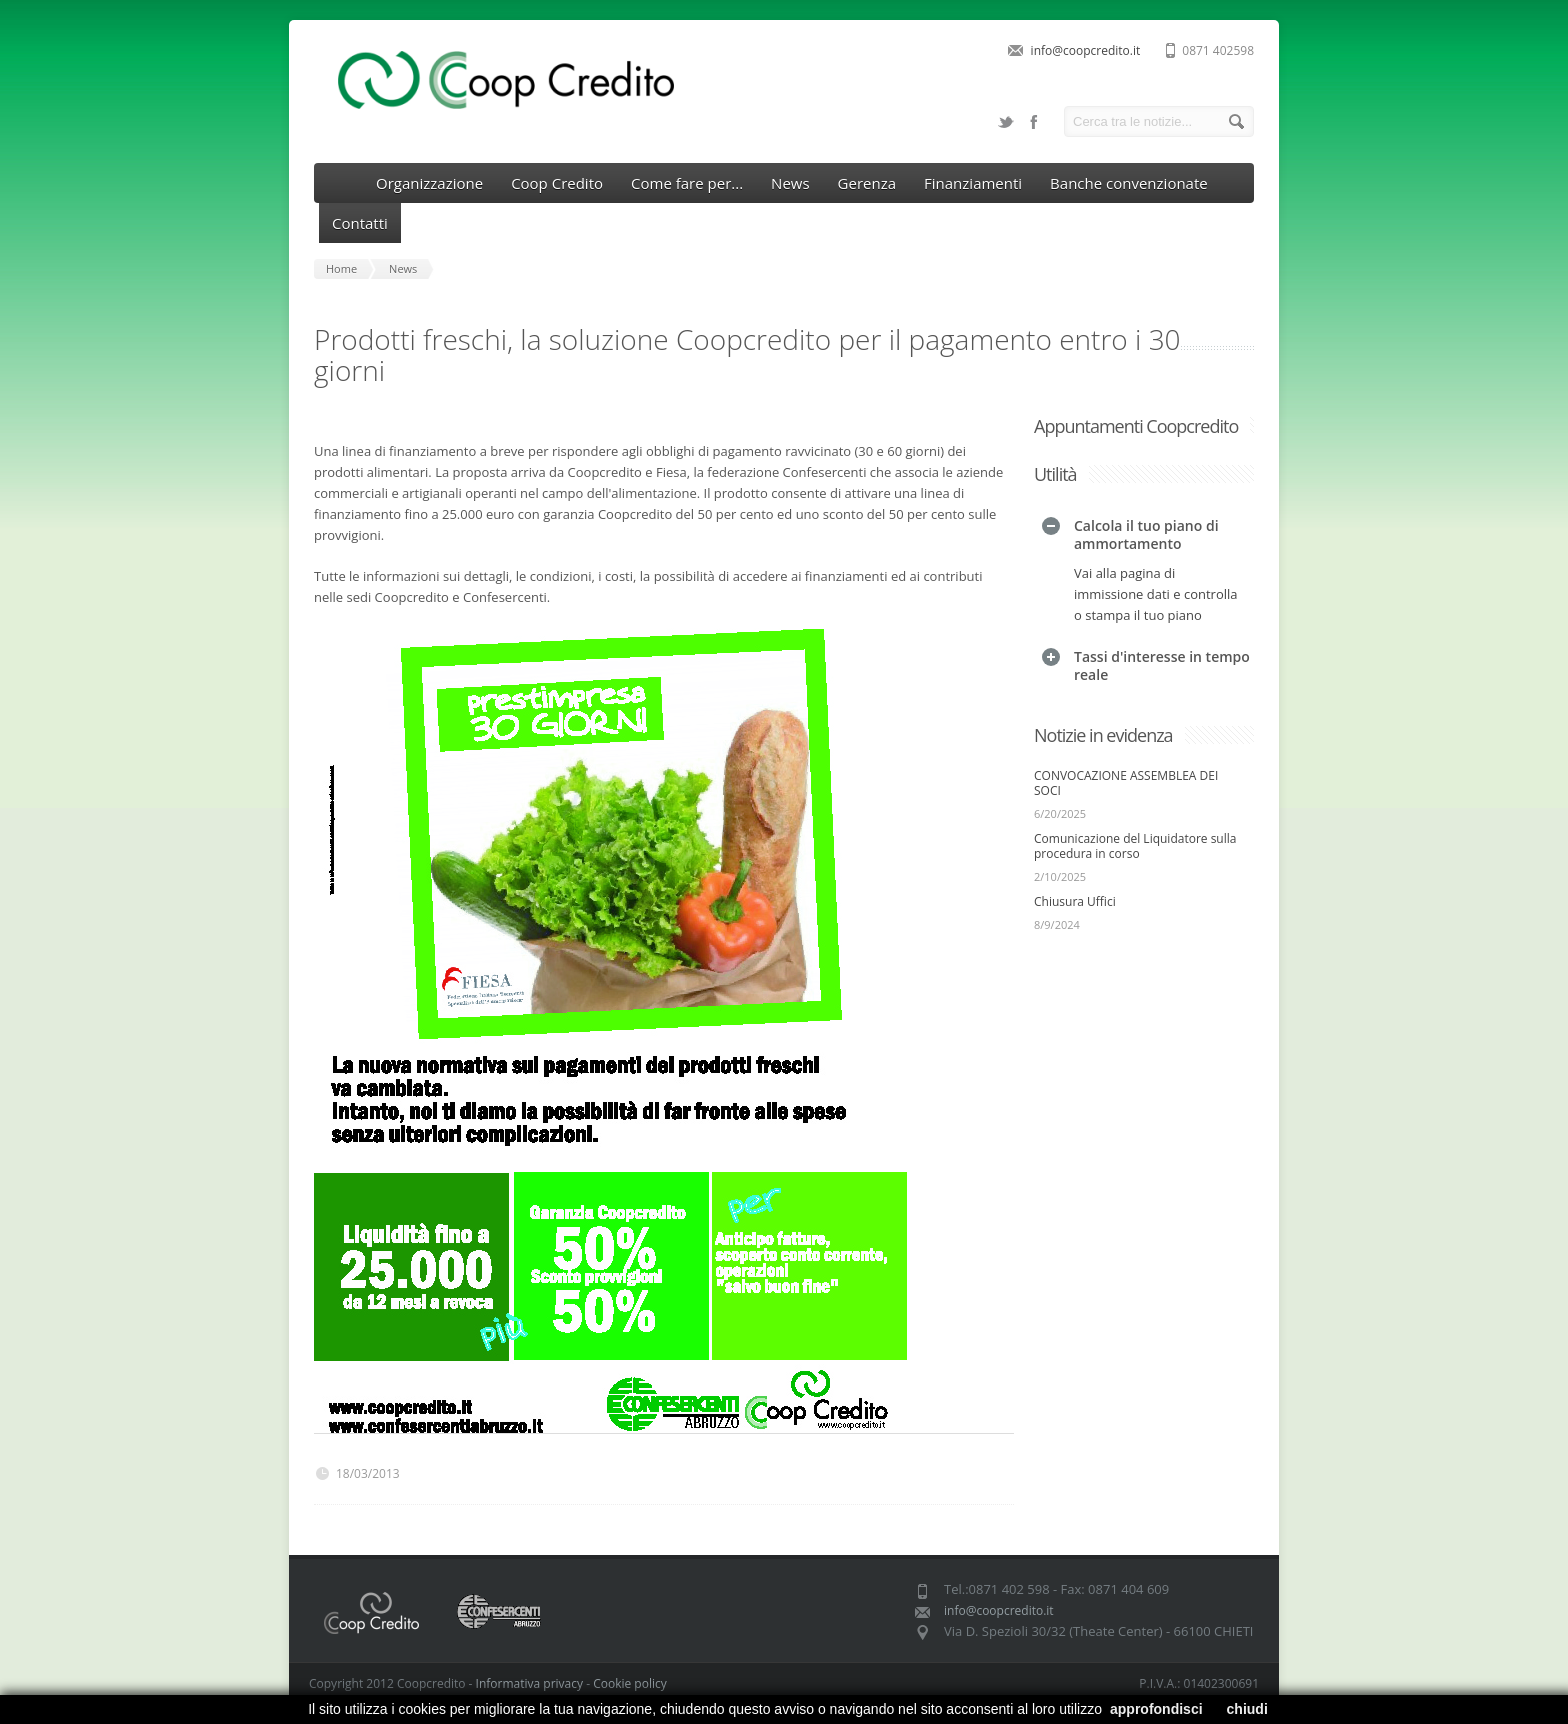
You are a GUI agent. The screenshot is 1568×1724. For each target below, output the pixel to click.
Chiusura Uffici (1075, 858)
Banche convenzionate (1129, 183)
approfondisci (1156, 1709)
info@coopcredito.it (1086, 50)
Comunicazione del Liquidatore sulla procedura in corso (1135, 803)
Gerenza (867, 183)
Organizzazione (429, 183)
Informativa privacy (529, 1683)
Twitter (1006, 122)
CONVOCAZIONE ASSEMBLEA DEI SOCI (1126, 740)
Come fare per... (687, 183)
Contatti (360, 223)
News (790, 183)
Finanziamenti (973, 183)
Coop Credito (557, 183)
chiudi (1247, 1709)
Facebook (1034, 122)
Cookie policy (630, 1683)
